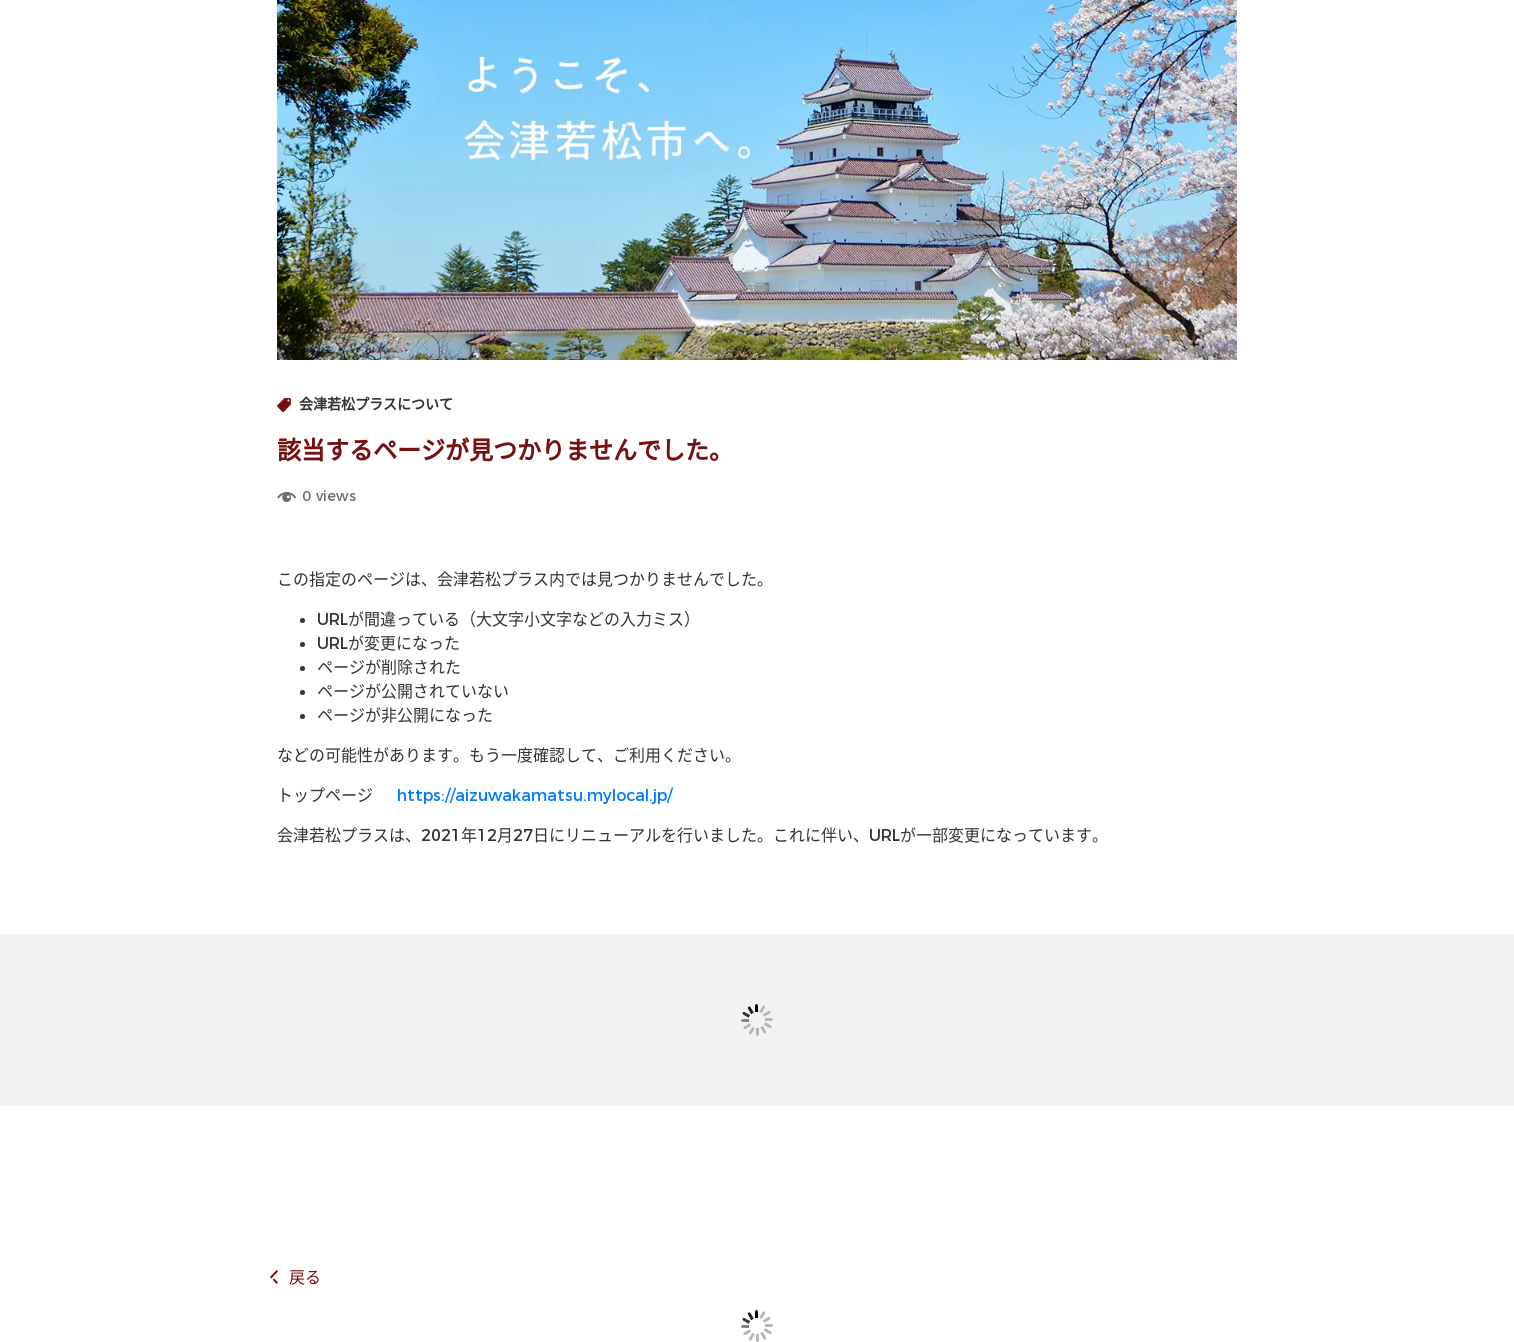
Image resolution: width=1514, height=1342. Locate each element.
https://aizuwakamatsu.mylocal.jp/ (534, 795)
